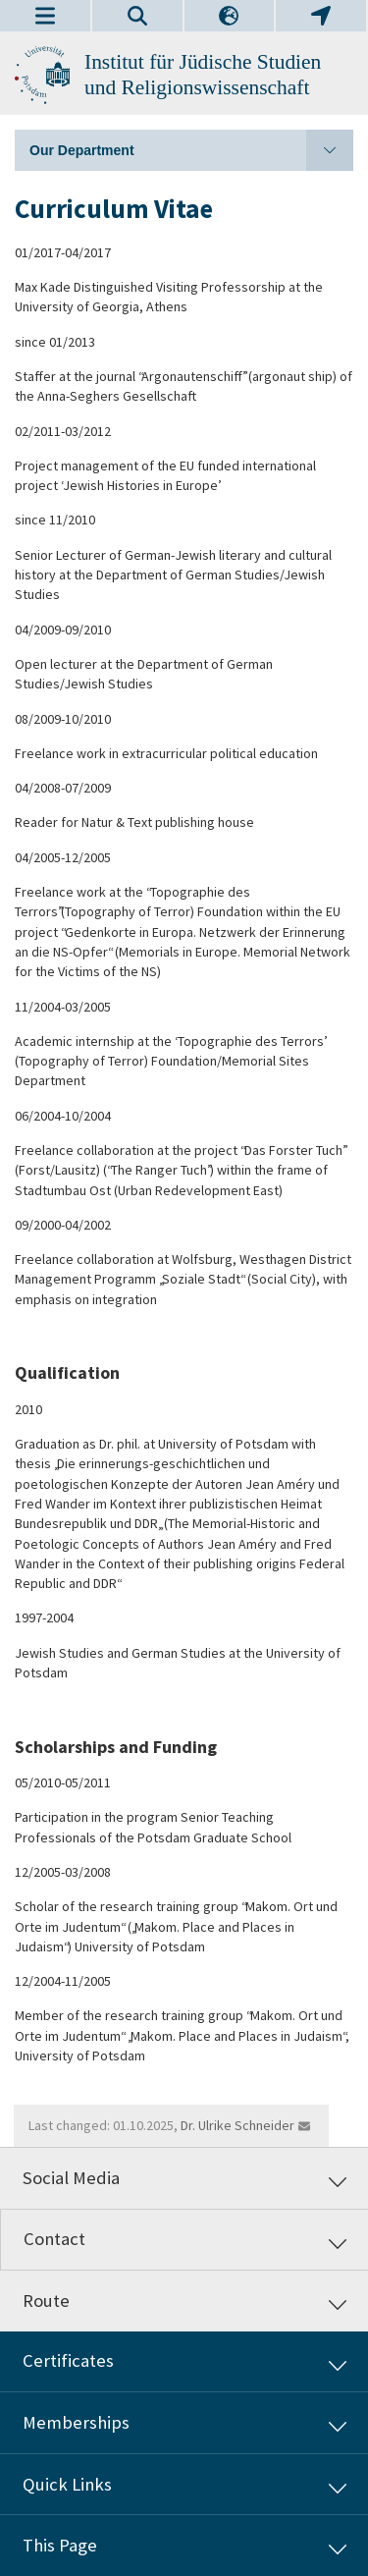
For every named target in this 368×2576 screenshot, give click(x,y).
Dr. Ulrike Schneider (237, 2125)
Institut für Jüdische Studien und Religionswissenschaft (202, 74)
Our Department (191, 150)
